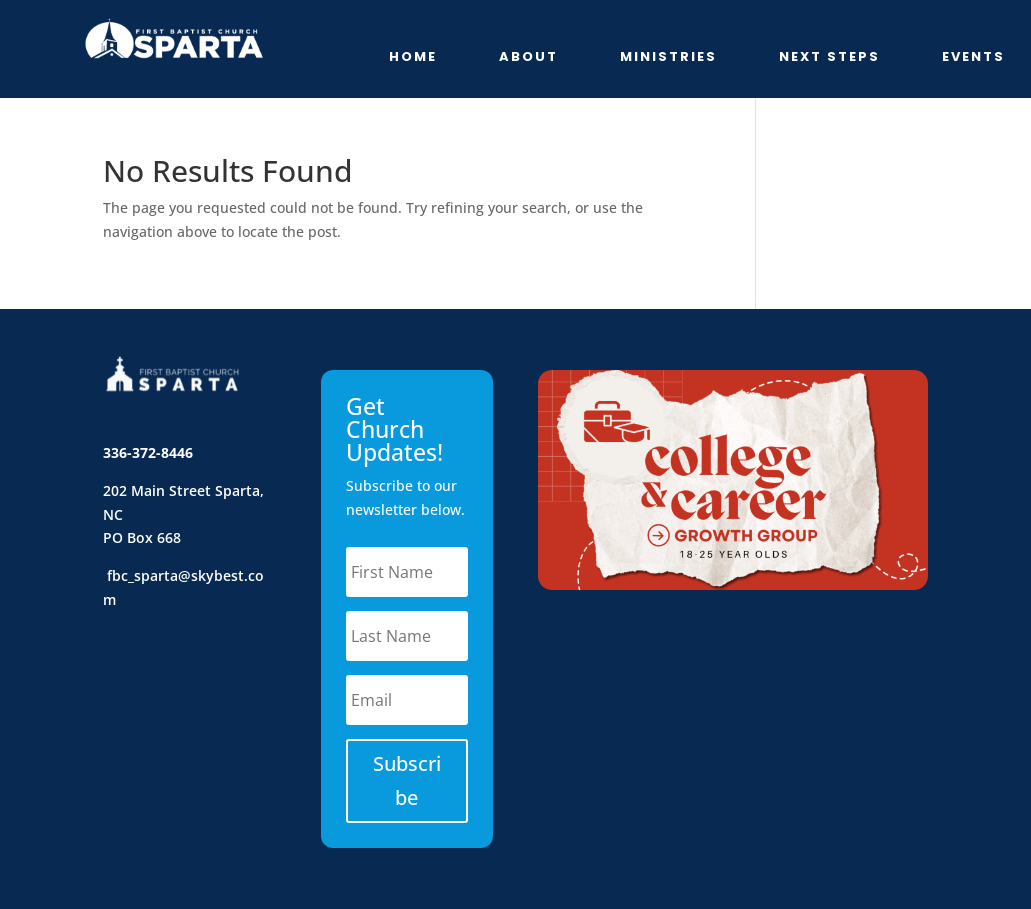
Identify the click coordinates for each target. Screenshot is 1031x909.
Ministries (668, 58)
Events (973, 58)
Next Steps (829, 58)
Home (413, 58)
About (528, 58)
